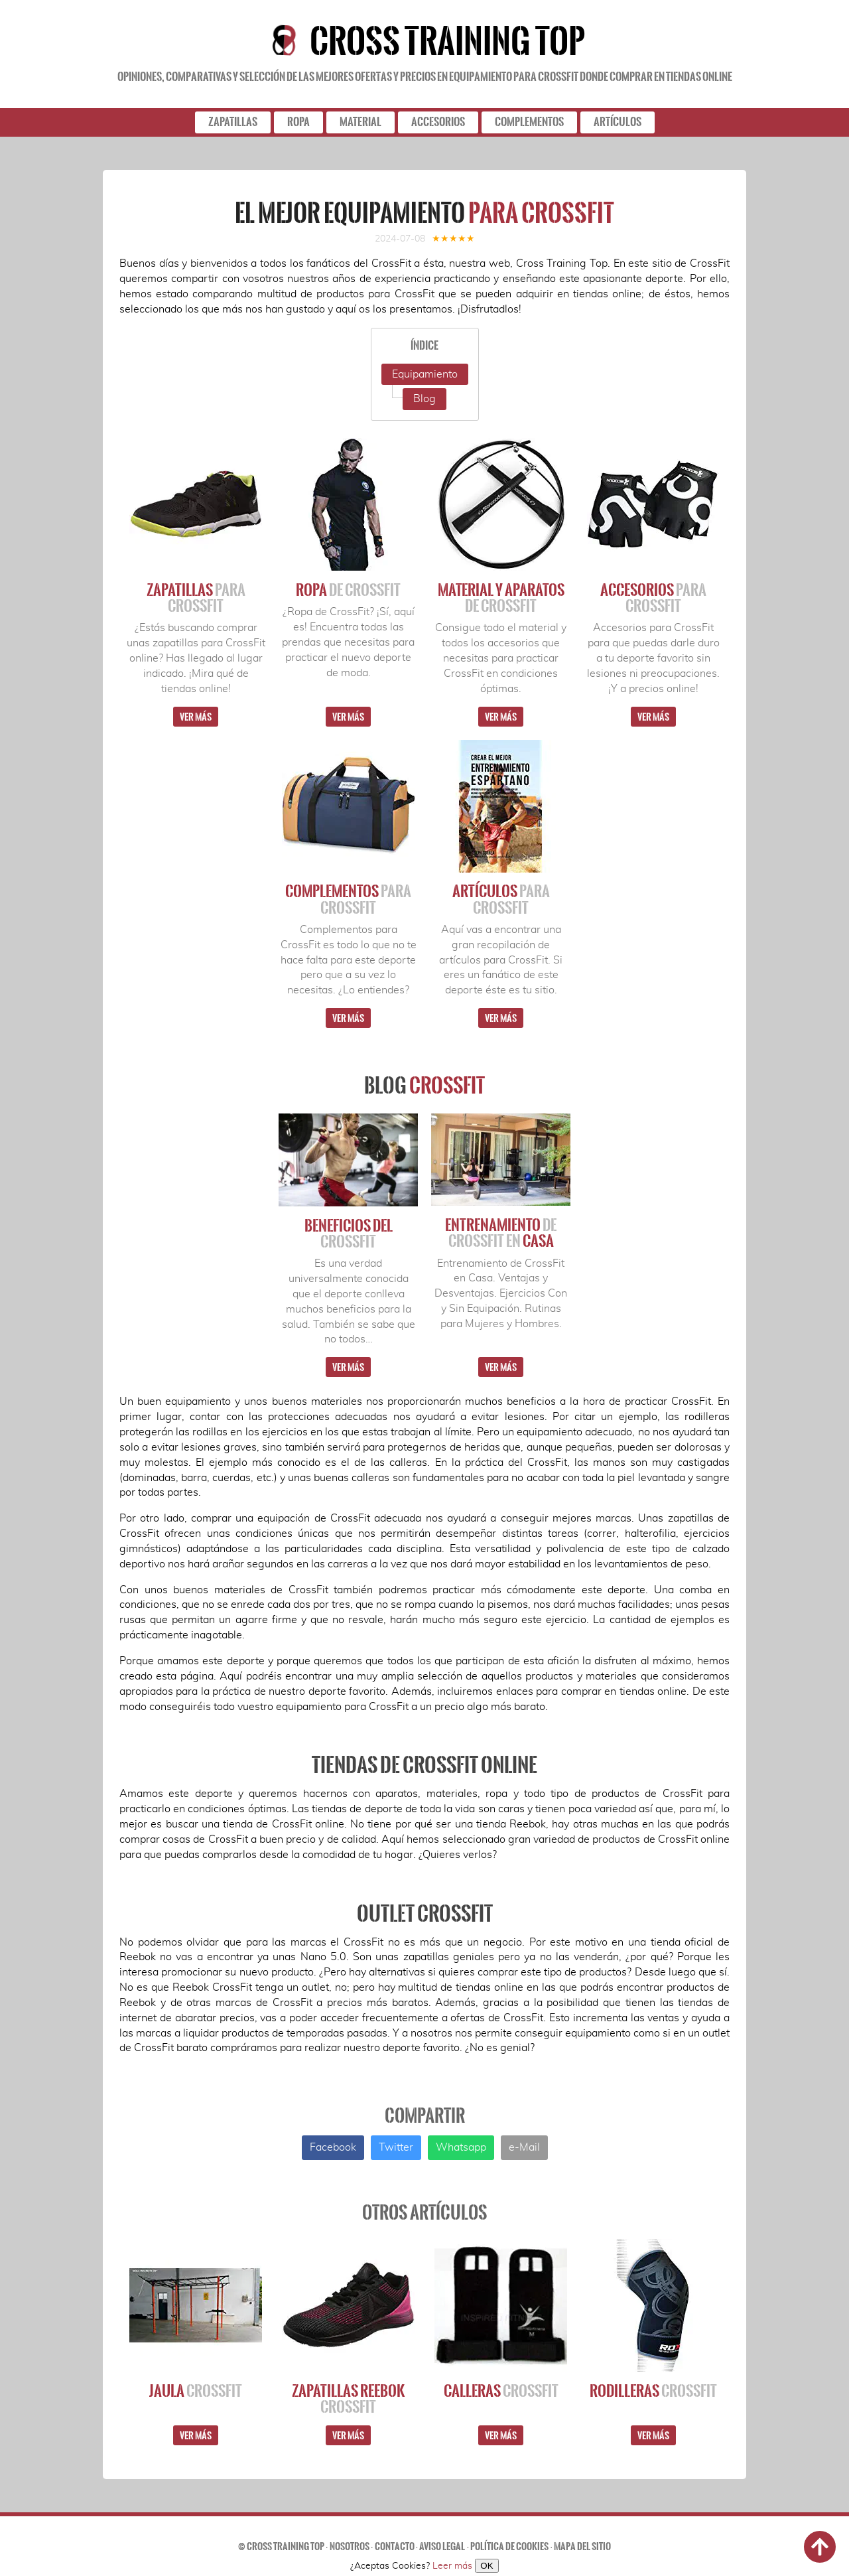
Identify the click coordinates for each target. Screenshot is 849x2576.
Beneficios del (348, 1234)
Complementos (348, 899)
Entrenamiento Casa (500, 1233)
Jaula (195, 2391)
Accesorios (653, 598)
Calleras (501, 2391)
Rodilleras (653, 2391)
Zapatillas (196, 598)
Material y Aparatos (501, 598)
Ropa (348, 590)
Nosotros (349, 2546)
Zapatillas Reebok (348, 2399)
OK (486, 2566)
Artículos (501, 899)
